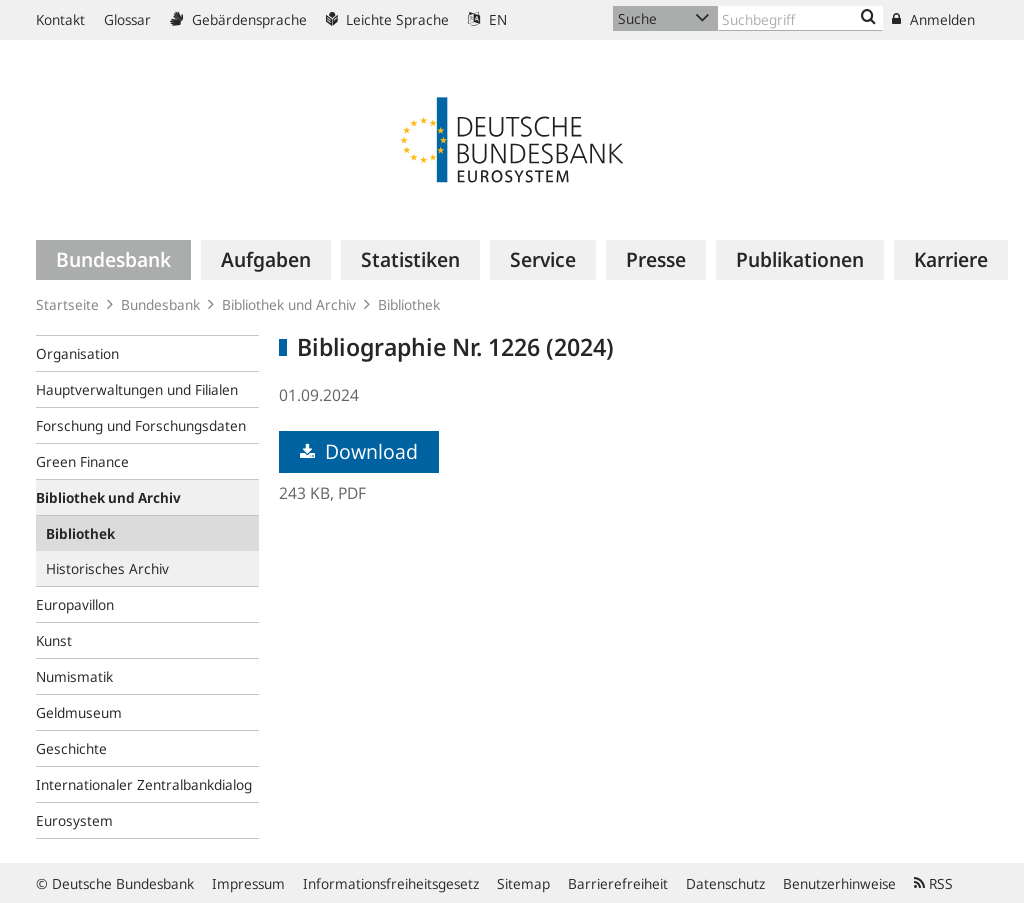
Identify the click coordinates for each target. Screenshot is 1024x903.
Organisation (77, 353)
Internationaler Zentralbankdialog (144, 784)
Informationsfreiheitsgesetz (391, 883)
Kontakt (60, 19)
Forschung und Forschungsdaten (141, 425)
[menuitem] (113, 260)
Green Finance (82, 461)
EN (487, 19)
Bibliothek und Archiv (289, 304)
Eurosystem (74, 820)
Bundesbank (160, 304)
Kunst (54, 640)
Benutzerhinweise (839, 883)
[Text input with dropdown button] (800, 18)
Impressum (248, 883)
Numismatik (74, 676)
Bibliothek (409, 304)
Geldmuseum (79, 712)
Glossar (127, 19)
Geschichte (71, 748)
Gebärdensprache (238, 19)
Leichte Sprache (387, 19)
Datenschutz (725, 883)
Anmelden (933, 19)
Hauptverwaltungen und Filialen (137, 389)
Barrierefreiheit (618, 883)
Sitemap (523, 883)
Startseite (67, 304)
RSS (933, 883)
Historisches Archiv (107, 568)
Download (359, 451)
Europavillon (75, 604)
